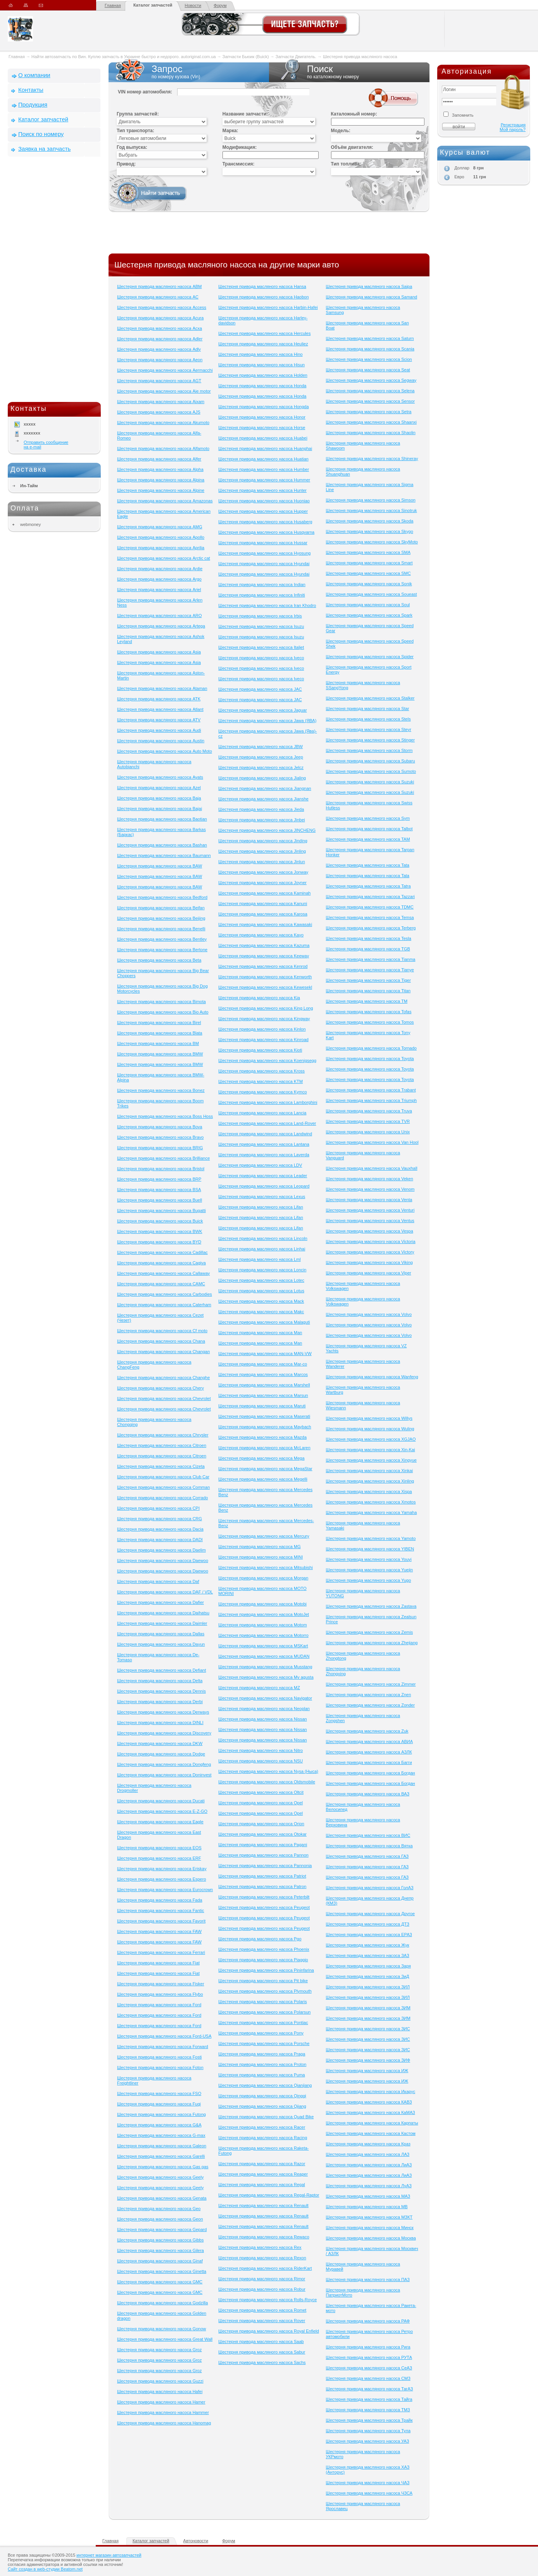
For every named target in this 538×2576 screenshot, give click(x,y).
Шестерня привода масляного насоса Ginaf (160, 2261)
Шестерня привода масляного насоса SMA (368, 552)
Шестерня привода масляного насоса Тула (368, 2430)
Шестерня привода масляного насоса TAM (368, 839)
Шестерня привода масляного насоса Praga (261, 2054)
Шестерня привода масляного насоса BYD (159, 1242)
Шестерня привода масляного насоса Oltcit (260, 1792)
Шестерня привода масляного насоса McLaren (264, 1447)
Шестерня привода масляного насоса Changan (163, 1351)
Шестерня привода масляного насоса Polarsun (264, 2012)
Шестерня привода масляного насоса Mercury (263, 1536)
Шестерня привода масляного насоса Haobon (263, 297)
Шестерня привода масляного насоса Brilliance (163, 1158)
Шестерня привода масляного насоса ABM (159, 286)
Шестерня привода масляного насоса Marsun (263, 1395)
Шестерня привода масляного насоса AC (157, 297)
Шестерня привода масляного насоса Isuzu (261, 626)
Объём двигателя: (352, 147)
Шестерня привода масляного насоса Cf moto (162, 1330)
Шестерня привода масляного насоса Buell (159, 1200)
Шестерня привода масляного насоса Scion (369, 359)
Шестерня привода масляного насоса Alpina (160, 480)
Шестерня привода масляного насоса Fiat (158, 1962)
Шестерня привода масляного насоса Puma (261, 2075)
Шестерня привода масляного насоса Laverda (263, 1154)
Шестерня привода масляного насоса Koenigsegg (267, 1060)
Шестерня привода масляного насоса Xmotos (371, 1502)
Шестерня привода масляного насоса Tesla (368, 938)
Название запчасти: (245, 114)
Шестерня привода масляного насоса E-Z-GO (162, 1811)
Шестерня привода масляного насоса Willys (369, 1418)
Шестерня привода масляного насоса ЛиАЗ (369, 2164)
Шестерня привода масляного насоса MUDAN (263, 1656)
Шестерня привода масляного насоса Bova (159, 1126)
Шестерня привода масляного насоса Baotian (162, 819)
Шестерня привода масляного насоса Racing (262, 2137)
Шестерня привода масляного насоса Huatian (263, 459)
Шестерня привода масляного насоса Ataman (162, 688)
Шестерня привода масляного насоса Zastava (371, 1606)
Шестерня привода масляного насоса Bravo (160, 1137)
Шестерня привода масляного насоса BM (158, 1043)
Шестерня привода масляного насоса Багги (369, 1762)
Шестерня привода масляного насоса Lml (259, 1259)
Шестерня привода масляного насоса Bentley (162, 939)
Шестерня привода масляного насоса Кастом (371, 2133)
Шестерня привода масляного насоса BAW (159, 866)
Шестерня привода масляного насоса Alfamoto (163, 448)
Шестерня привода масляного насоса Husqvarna (266, 532)
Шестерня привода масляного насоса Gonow (161, 2328)
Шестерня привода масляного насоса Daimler (162, 1623)
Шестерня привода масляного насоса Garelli (161, 2156)
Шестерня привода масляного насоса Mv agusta (265, 1677)
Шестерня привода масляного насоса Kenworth (265, 976)
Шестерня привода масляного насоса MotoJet (263, 1614)
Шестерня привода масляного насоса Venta (369, 1199)
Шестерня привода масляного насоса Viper (368, 1273)
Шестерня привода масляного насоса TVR (368, 1121)
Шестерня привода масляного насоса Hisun (261, 364)
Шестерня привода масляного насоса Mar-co (262, 1364)
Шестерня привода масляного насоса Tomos (370, 1022)
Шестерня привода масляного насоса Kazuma (263, 945)
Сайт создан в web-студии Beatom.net (45, 2569)
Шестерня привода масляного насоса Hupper (263, 511)
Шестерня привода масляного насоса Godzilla (162, 2302)
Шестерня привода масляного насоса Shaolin (371, 432)
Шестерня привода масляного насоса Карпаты (372, 2123)
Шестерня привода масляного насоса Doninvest (164, 1775)
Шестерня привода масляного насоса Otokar (262, 1834)
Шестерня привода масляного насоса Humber (263, 469)
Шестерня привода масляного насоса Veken (369, 1178)
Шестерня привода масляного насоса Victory (370, 1252)
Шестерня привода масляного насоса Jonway (263, 872)
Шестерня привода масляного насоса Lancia (262, 1112)
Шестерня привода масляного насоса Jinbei (261, 819)
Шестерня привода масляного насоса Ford (159, 2004)
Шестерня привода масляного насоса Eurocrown (165, 1889)
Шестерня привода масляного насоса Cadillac (162, 1252)
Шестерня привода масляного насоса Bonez (161, 1090)
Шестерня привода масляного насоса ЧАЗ (368, 2482)
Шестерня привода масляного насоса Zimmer (371, 1684)
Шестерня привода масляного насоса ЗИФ (368, 2060)
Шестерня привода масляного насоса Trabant (371, 1090)
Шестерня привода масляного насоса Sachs (261, 2362)
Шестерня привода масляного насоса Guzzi (160, 2381)
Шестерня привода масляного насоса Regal (261, 2184)
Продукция (32, 104)
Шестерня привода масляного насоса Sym (368, 818)
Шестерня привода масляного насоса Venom (370, 1189)
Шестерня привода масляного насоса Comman (163, 1487)
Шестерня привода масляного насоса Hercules (264, 333)
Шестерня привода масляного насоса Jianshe (263, 799)
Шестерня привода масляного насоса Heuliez (263, 343)
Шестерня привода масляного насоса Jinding (262, 840)
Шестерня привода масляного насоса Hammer (163, 2412)
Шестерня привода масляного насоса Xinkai (369, 1470)
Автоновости (196, 2540)
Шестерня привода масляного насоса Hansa (262, 286)
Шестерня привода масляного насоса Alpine (160, 490)
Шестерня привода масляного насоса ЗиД (367, 1976)
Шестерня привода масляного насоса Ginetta (161, 2271)
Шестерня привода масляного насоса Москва (371, 2238)
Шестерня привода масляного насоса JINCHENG (267, 830)
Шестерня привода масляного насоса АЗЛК (369, 1752)
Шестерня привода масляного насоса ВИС (368, 1835)
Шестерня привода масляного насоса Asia (159, 652)
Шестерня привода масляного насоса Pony (260, 2033)
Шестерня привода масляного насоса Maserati (264, 1416)
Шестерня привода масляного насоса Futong (161, 2114)
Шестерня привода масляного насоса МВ (367, 2206)
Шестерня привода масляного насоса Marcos (263, 1374)
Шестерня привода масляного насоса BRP (159, 1179)
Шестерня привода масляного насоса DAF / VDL (165, 1592)
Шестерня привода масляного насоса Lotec (261, 1280)
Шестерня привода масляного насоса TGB (368, 949)
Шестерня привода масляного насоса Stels (368, 719)
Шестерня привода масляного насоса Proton (262, 2064)
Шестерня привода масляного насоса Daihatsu (163, 1612)
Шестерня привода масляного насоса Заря (368, 1966)
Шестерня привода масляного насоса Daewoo (162, 1560)
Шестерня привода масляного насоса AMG (159, 526)
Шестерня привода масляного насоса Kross (261, 1071)
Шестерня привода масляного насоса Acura (160, 318)
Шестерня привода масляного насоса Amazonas (165, 500)
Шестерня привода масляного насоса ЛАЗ (368, 2154)
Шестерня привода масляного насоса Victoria (371, 1241)
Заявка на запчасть (44, 148)
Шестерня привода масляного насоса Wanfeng (372, 1376)
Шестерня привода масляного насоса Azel (159, 787)
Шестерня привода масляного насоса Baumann (164, 855)
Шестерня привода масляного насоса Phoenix (263, 1949)
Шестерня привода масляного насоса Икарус (371, 2091)
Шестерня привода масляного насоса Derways (163, 1712)
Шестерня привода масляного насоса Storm (369, 750)
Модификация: (239, 147)
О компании (34, 75)
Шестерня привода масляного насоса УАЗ (367, 2441)
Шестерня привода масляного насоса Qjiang (262, 2106)
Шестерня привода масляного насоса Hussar (262, 542)
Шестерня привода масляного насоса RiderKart (265, 2268)
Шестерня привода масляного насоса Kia (259, 997)
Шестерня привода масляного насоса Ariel (159, 589)
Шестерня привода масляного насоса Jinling (262, 851)
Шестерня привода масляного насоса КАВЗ (369, 2102)
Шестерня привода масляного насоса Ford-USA (164, 2036)
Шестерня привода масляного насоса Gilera (160, 2250)
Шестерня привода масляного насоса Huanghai (265, 448)
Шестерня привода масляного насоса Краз (368, 2143)
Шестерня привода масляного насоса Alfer (159, 459)
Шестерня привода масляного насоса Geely (160, 2177)
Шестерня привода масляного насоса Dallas (160, 1633)
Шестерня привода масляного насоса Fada (159, 1900)
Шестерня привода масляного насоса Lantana (263, 1144)
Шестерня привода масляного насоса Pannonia (265, 1865)
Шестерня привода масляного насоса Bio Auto (163, 1012)
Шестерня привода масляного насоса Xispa (369, 1491)
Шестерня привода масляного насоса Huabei (262, 438)
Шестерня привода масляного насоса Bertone (162, 949)
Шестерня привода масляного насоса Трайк (369, 2420)
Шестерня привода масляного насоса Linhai (261, 1249)
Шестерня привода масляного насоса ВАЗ (367, 1793)
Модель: (340, 130)
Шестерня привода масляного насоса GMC (159, 2281)
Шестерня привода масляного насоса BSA (159, 1189)
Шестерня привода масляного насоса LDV (260, 1165)
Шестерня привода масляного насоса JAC (260, 689)
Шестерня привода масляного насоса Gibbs (160, 2240)
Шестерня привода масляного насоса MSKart (263, 1645)
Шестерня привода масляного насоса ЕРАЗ (369, 1934)
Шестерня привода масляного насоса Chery (160, 1388)
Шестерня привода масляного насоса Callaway (163, 1273)
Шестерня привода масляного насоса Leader (262, 1175)
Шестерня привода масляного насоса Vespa (369, 1231)
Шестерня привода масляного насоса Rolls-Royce (267, 2299)
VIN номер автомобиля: (145, 92)
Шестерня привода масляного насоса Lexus (261, 1196)
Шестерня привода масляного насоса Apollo (160, 537)
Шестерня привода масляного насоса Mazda (262, 1437)
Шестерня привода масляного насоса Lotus (261, 1290)
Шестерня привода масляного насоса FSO (159, 2093)
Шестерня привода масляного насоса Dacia (160, 1529)
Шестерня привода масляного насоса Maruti (261, 1406)
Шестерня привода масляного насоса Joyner (262, 882)
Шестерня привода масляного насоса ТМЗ (368, 2409)
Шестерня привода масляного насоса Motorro (263, 1635)
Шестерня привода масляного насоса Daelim (161, 1550)
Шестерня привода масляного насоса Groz (159, 2349)
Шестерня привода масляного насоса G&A (159, 2125)
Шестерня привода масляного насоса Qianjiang (265, 2085)
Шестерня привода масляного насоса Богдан (370, 1773)
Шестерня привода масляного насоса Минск (370, 2227)
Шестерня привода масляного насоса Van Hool (372, 1142)
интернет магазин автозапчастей (108, 2555)
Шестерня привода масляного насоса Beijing (161, 918)
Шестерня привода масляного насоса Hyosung (264, 553)
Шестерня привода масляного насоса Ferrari (161, 1952)
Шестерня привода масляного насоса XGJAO (371, 1439)
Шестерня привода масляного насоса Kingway (264, 1018)
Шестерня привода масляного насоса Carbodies (164, 1294)
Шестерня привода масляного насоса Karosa (262, 914)
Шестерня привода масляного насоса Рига (368, 2347)
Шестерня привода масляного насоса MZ (259, 1687)
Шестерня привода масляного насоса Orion (261, 1823)
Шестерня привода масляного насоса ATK (158, 699)
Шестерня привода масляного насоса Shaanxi (371, 422)
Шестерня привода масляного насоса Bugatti (161, 1210)
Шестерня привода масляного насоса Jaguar (262, 710)
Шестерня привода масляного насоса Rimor (261, 2278)
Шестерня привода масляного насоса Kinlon (261, 1029)
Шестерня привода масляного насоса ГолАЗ (370, 1887)
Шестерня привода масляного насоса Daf (158, 1581)
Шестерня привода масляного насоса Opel (260, 1802)
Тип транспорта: (135, 130)
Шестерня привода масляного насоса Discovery (164, 1733)
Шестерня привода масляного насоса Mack (261, 1301)
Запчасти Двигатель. (296, 56)
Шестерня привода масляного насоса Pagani (262, 1844)
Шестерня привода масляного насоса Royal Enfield (268, 2331)
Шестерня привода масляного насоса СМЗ (368, 2378)
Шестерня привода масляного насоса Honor (261, 417)
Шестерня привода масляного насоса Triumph (371, 1100)
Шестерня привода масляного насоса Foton (160, 2067)
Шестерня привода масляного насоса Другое (370, 1913)
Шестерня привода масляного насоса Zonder (370, 1705)
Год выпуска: (132, 147)
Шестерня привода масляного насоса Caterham (164, 1304)
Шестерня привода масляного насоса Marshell (264, 1385)
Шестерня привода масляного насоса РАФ (368, 2321)
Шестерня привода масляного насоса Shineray (372, 458)
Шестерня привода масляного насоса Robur (261, 2289)
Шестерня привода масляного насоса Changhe (163, 1377)
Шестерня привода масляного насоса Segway (371, 380)
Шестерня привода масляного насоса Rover (261, 2320)
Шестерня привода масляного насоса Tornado (371, 1048)
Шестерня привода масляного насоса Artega (161, 626)
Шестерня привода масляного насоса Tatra (368, 886)
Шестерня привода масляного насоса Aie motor (164, 391)
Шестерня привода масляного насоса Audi (159, 730)
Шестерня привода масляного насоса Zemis (369, 1632)
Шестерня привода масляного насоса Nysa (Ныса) (268, 1771)
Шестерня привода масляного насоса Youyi (369, 1559)
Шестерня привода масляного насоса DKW (159, 1743)
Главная (113, 5)
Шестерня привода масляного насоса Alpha (160, 469)
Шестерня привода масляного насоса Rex (259, 2247)
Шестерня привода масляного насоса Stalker (370, 698)
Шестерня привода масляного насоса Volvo (369, 1314)
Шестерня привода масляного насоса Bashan (162, 845)
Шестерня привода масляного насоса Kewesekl (265, 987)
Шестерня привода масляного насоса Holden (262, 375)
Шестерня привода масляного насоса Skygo (369, 531)
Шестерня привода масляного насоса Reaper (263, 2174)
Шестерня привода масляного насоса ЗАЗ (367, 1955)
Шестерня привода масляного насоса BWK (159, 1231)
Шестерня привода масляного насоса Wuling (370, 1428)
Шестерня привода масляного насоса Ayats (160, 777)
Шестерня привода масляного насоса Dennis (161, 1691)
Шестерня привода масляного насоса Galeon (161, 2145)
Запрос (189, 71)
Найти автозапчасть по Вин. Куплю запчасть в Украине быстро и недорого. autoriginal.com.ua (123, 56)
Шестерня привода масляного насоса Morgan (263, 1578)
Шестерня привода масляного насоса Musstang (265, 1666)
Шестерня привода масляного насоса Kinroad (263, 1039)
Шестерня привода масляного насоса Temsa (370, 917)
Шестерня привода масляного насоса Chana (161, 1341)
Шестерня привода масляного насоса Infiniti (261, 595)
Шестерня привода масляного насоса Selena (370, 390)
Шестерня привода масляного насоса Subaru (370, 761)
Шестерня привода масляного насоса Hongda (263, 406)
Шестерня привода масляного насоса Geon (160, 2219)
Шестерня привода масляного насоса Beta (159, 960)
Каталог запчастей (152, 5)
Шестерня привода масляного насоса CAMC (161, 1283)
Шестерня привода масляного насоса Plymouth (265, 1991)
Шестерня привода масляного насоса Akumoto (163, 422)
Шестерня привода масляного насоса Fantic (160, 1910)
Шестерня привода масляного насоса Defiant (161, 1670)
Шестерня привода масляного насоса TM (367, 1001)
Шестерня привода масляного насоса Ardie (159, 568)
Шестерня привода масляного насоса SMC (368, 573)
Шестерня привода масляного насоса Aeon (159, 359)
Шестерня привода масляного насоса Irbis (260, 616)
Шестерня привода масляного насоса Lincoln (262, 1238)
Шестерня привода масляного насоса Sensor (370, 401)
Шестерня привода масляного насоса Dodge (161, 1754)
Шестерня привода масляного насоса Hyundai (263, 563)
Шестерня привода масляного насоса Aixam (160, 401)
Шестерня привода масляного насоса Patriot (262, 1876)
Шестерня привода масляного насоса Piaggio (263, 1959)
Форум (220, 5)
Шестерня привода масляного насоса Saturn (370, 338)
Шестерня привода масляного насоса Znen (368, 1694)
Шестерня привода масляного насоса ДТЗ (367, 1924)
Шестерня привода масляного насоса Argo (159, 579)
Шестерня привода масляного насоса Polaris (262, 2001)
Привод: (126, 164)
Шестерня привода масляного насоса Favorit (161, 1921)
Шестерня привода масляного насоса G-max (161, 2135)
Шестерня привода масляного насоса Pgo (259, 1938)
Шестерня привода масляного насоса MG (259, 1546)
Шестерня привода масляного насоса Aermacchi (165, 370)
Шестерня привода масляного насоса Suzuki (370, 781)
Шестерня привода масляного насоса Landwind (265, 1133)
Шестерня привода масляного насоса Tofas (369, 1011)
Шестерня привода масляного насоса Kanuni (262, 903)
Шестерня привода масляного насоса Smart (369, 562)
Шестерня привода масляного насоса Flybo (160, 1994)
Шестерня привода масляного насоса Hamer (161, 2402)
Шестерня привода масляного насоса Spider (370, 656)
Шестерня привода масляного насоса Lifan (260, 1207)
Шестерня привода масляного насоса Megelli (262, 1479)
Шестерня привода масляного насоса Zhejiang (372, 1642)
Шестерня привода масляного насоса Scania (370, 349)
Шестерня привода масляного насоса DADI (160, 1539)
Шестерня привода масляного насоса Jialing (262, 778)
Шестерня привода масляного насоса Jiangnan (264, 788)
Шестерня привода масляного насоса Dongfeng (164, 1764)
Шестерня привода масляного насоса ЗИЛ (368, 1987)
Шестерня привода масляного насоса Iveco (261, 657)
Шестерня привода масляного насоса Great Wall (164, 2339)
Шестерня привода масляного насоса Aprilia (160, 547)
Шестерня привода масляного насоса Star (367, 708)
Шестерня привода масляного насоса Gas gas (163, 2166)
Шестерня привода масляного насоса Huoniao (264, 500)
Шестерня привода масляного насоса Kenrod (262, 966)
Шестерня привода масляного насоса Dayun (161, 1644)
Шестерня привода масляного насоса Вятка (369, 1845)
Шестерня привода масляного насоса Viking (369, 1262)
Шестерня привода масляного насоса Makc (261, 1311)
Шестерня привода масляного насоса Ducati (161, 1800)
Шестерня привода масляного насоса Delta (159, 1680)
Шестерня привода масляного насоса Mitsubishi (265, 1567)
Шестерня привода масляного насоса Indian (261, 584)
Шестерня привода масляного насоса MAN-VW (264, 1353)
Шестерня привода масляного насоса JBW (260, 746)
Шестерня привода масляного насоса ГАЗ (367, 1856)
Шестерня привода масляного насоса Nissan (262, 1719)
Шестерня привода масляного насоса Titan (368, 990)
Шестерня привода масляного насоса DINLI (160, 1722)
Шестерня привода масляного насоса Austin (160, 740)
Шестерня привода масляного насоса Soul (368, 604)
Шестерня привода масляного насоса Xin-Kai (370, 1449)
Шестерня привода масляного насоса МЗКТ (369, 2217)
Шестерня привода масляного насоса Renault (263, 2205)
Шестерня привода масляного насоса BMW (160, 1054)
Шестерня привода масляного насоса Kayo (260, 935)
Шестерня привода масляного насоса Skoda (370, 521)
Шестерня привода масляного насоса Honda (262, 385)
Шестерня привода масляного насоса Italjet (261, 647)
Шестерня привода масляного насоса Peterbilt (263, 1897)
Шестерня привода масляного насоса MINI (260, 1557)
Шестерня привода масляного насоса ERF (159, 1858)
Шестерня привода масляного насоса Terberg (371, 928)
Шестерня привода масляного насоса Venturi (370, 1210)
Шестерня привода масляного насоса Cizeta (161, 1466)
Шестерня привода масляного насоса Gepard (162, 2229)
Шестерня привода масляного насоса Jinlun (261, 861)
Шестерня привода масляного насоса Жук (367, 1945)
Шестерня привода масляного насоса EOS (159, 1847)
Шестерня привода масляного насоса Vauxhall (371, 1168)
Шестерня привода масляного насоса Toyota (370, 1058)
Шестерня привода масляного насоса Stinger (370, 740)
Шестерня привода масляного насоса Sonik (369, 583)
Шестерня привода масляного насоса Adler (159, 338)
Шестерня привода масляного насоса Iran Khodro (267, 605)
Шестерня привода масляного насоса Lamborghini (267, 1102)
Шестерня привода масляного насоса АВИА (369, 1741)
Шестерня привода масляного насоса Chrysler (163, 1435)
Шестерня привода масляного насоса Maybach (264, 1426)
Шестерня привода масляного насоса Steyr (368, 729)
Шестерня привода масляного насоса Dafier (160, 1602)
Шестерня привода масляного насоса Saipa (369, 286)
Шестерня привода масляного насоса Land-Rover (267, 1123)
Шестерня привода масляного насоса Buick (160, 1221)
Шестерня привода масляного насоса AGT (159, 380)
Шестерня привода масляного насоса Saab (260, 2341)
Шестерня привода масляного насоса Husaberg (265, 521)
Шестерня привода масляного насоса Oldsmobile (266, 1781)
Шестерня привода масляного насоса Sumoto (371, 771)
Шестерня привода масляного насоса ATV (158, 719)
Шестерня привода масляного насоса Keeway (263, 955)
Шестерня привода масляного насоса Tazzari (370, 896)
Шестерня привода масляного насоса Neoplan (264, 1708)
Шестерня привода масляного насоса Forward (162, 2046)
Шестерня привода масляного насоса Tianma (371, 959)
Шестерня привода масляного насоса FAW (159, 1931)
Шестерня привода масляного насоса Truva (369, 1111)
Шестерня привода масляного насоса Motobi (262, 1604)
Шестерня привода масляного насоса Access (161, 307)
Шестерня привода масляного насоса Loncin (262, 1269)
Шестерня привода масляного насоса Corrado (162, 1497)
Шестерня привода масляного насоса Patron (262, 1886)
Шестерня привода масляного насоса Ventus (370, 1220)
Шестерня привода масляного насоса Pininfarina (266, 1970)
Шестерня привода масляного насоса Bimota (161, 1001)
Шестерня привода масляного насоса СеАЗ (369, 2368)
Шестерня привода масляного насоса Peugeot (264, 1907)
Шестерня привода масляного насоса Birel (159, 1022)
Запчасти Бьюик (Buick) (245, 56)
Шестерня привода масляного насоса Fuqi (159, 2104)
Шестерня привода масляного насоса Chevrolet (164, 1398)
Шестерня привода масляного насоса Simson (371, 500)
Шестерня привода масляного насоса (360, 56)
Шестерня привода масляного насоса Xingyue (371, 1460)
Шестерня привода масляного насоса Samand (371, 297)
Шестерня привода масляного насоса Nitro (260, 1750)
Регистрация (513, 124)
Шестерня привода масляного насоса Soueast (371, 594)
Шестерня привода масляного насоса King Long (265, 1008)
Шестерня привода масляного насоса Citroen (161, 1445)
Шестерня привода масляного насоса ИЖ (367, 2070)
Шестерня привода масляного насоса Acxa (159, 328)
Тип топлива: (346, 164)
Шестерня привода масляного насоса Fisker (160, 1983)
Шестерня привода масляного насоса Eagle (160, 1821)
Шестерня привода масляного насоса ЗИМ (368, 2007)
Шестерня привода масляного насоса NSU (260, 1761)
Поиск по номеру (41, 134)
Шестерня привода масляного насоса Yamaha (371, 1512)
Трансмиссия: (238, 164)
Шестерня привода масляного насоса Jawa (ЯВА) (267, 720)
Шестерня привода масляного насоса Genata (162, 2198)
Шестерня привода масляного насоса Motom (262, 1625)
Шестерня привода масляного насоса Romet (262, 2310)
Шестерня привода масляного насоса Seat (368, 369)
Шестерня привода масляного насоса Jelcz (260, 767)
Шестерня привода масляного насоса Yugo (368, 1580)
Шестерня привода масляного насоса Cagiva (161, 1262)
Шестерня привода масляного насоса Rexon (262, 2257)
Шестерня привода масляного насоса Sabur (261, 2352)
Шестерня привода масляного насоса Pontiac (263, 2022)
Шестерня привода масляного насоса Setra (369, 411)
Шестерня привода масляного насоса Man (260, 1332)
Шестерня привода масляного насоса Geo (158, 2208)
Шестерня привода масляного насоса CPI (158, 1508)
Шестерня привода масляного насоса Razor (261, 2163)
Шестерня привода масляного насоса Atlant (160, 709)
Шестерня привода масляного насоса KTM (260, 1081)
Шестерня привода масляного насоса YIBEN (370, 1549)
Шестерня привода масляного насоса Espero (161, 1879)
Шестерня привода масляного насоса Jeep (260, 757)
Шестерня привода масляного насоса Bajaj (159, 808)
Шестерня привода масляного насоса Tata (367, 865)
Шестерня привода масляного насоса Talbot (369, 828)
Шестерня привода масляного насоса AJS (158, 412)
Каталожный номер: (354, 114)
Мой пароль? (513, 129)
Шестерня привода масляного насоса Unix (368, 1131)
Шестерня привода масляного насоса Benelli (161, 928)
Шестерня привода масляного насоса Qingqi (262, 2095)
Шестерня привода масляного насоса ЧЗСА (369, 2493)
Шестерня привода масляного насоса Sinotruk (371, 510)
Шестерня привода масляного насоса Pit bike (263, 1980)
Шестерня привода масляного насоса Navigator (265, 1698)
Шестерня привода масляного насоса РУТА (369, 2357)
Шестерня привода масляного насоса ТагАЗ (369, 2388)
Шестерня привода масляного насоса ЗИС (368, 2028)
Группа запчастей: (138, 114)
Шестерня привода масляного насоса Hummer (264, 480)
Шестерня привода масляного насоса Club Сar (163, 1476)
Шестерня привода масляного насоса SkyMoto (372, 542)
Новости (193, 5)
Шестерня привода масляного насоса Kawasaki (265, 924)
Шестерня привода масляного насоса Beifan (161, 907)
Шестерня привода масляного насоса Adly (159, 349)
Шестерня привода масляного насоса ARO (159, 615)
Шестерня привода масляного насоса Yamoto (371, 1538)
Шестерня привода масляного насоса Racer (261, 2127)
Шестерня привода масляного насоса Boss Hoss (165, 1116)
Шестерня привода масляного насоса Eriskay (162, 1868)
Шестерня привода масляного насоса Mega (261, 1458)
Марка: (230, 130)
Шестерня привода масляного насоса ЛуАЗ (369, 2185)
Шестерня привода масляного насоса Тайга (369, 2399)
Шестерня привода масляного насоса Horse (261, 427)
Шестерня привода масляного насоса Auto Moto (164, 751)
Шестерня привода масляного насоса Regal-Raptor (268, 2195)
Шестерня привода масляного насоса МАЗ (368, 2196)
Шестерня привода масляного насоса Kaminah (264, 893)
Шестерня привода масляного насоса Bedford (162, 897)
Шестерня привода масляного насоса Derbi (160, 1701)
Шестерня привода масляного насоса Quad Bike (266, 2116)
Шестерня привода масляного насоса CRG (159, 1518)
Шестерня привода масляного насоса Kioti (260, 1050)
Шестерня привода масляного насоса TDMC (370, 907)
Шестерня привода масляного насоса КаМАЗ (370, 2112)
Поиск (349, 71)
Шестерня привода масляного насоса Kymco (262, 1092)
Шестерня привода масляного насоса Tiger (368, 980)
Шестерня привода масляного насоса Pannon (263, 1855)
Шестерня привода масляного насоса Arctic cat (163, 558)
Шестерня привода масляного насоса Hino (260, 354)
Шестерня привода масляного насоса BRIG (160, 1147)
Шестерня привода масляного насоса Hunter (262, 490)
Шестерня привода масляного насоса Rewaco (263, 2237)
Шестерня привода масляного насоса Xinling (370, 1481)
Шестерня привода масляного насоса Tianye (370, 969)
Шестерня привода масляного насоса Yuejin (369, 1569)
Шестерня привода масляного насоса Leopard (263, 1186)
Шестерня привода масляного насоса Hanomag (164, 2423)
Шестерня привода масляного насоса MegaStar (265, 1468)
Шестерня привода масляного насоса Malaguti (264, 1322)
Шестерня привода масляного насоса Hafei (159, 2391)
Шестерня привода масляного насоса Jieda (261, 809)
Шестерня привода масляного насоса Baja (159, 798)
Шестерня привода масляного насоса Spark (369, 615)
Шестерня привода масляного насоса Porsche (263, 2043)
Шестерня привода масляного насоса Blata (159, 1033)
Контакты (30, 89)
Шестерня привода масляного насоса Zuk (367, 1731)
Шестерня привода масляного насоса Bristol (160, 1168)
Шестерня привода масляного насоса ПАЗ (368, 2279)
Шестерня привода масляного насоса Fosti (159, 2057)
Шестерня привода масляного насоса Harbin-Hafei (267, 307)
